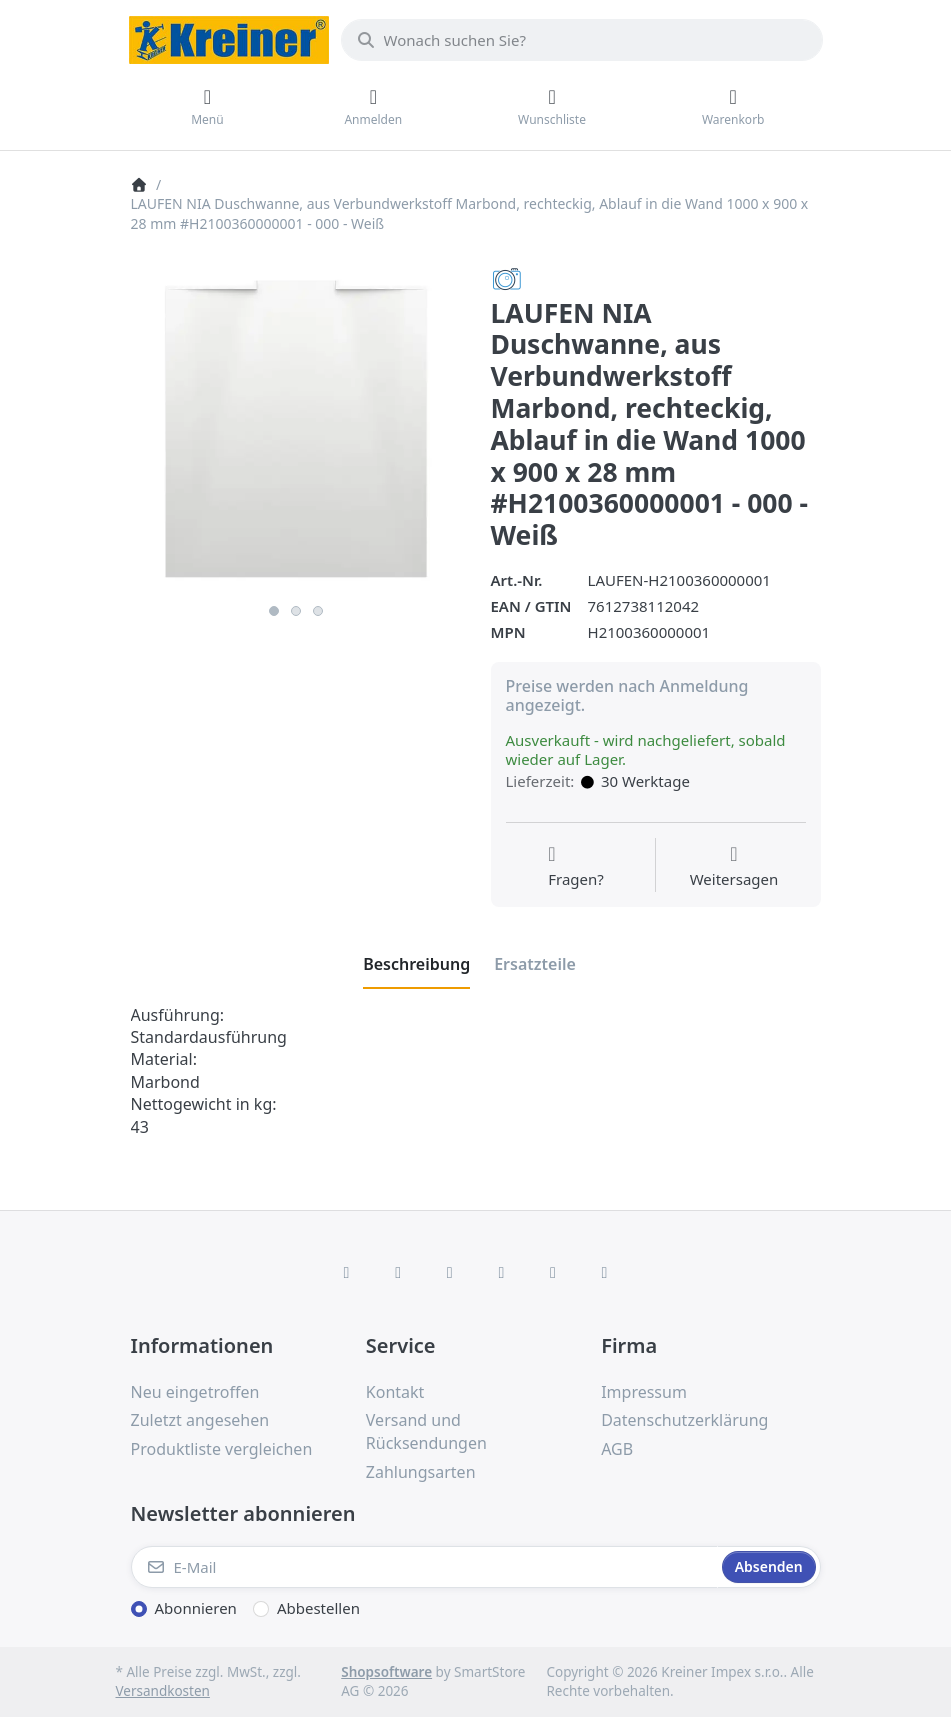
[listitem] (296, 429)
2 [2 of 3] (296, 611)
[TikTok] (502, 1272)
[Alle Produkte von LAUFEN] (507, 278)
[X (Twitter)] (398, 1272)
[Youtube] (553, 1272)
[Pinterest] (605, 1272)
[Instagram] (450, 1272)
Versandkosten (163, 1691)
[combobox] (582, 40)
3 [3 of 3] (318, 611)
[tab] (416, 964)
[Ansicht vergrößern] (296, 429)
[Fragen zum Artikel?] (576, 867)
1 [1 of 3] (274, 611)
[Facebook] (347, 1272)
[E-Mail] (424, 1567)
